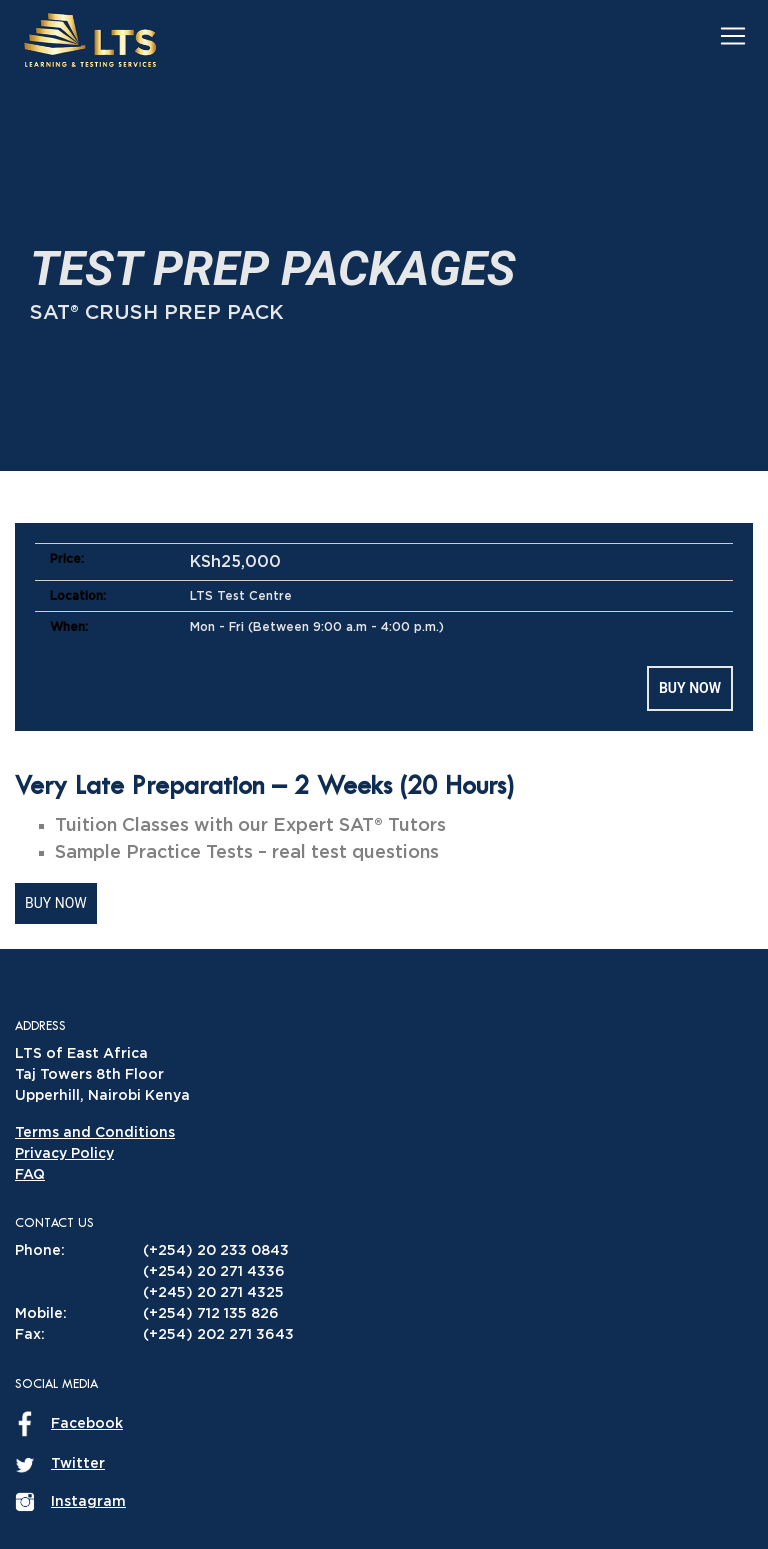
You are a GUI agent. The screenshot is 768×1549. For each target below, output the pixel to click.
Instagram (88, 1502)
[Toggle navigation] (733, 35)
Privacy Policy (64, 1154)
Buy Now (690, 688)
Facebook (87, 1424)
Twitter (78, 1464)
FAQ (30, 1175)
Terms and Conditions (95, 1133)
